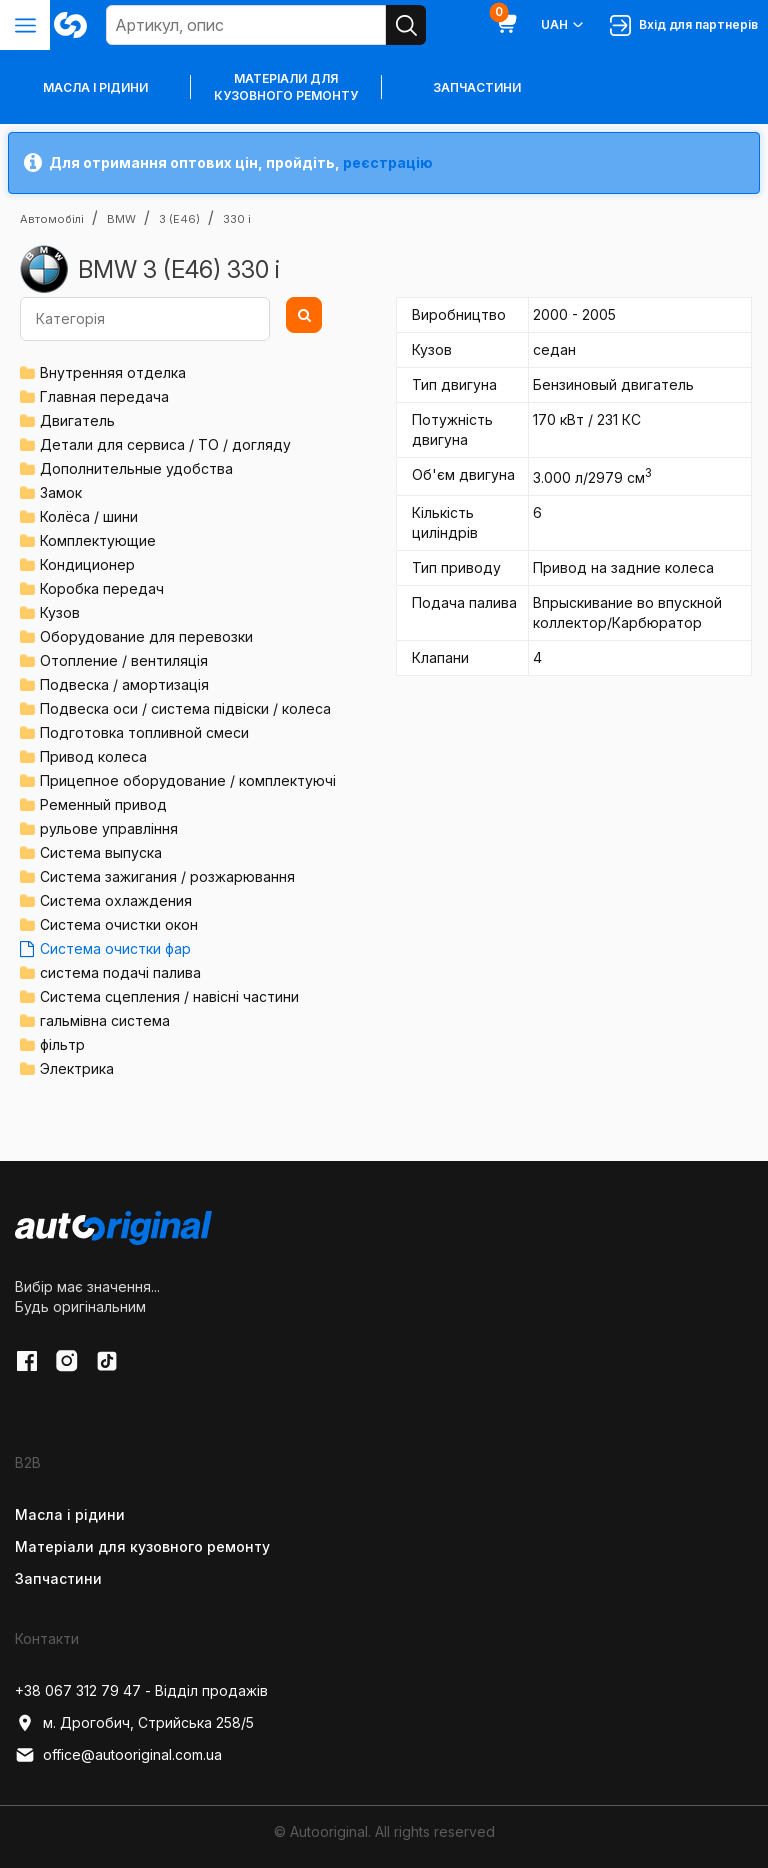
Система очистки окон (119, 924)
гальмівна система (105, 1020)
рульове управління (109, 828)
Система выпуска (101, 852)
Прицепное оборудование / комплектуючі (188, 780)
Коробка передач (102, 588)
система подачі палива (120, 972)
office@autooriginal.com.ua (118, 1755)
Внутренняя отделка (113, 372)
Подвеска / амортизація (124, 684)
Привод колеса (93, 756)
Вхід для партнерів (684, 25)
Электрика (77, 1068)
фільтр (62, 1044)
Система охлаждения (116, 900)
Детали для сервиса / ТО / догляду (165, 444)
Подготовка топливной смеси (144, 732)
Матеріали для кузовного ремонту (286, 87)
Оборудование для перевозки (146, 636)
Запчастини (477, 87)
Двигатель (77, 420)
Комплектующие (98, 540)
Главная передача (104, 396)
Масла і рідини (70, 1514)
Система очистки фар (115, 948)
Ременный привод (103, 804)
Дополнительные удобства (136, 468)
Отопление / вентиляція (124, 660)
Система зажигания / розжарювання (167, 876)
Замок (61, 492)
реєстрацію (388, 162)
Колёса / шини (89, 516)
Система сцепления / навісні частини (169, 996)
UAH (563, 25)
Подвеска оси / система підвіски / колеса (185, 708)
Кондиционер (87, 564)
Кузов (60, 612)
